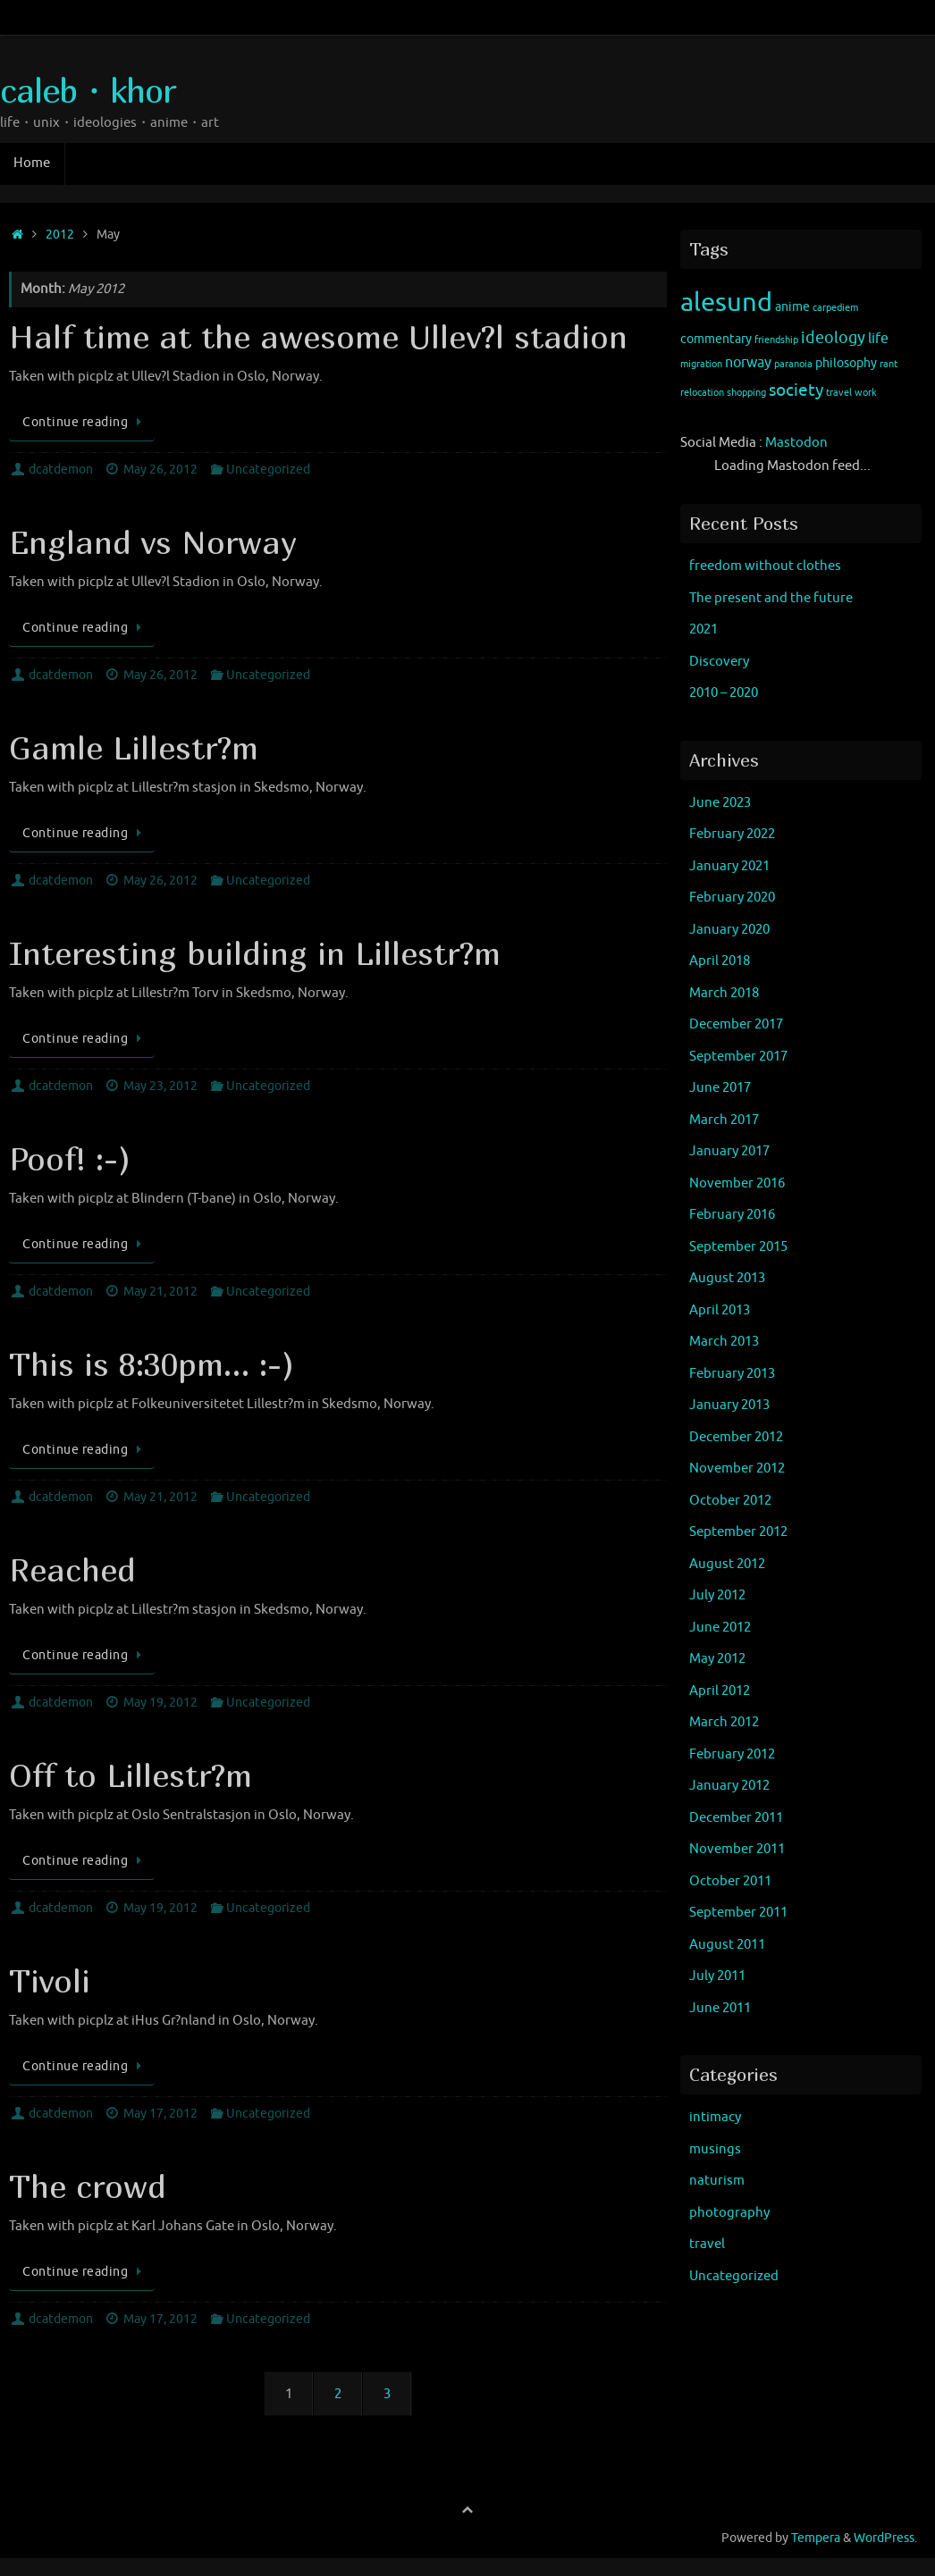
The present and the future (771, 598)
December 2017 (736, 1024)
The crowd (87, 2186)
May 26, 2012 (160, 469)
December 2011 (736, 1817)
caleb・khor (87, 90)
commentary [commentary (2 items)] (716, 339)
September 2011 (738, 1912)
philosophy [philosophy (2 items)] (846, 363)
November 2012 (737, 1468)
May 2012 (717, 1658)
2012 (60, 234)
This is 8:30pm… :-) (151, 1364)
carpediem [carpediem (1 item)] (835, 308)
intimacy (715, 2117)
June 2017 (720, 1087)
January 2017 (729, 1151)
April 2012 (719, 1690)
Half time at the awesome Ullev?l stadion (318, 336)
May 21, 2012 (160, 1291)
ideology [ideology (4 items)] (833, 338)
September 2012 (738, 1531)
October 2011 (730, 1881)
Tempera (815, 2538)
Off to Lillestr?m (130, 1775)
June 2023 (720, 802)
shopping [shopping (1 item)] (746, 393)
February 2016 (732, 1214)
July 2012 (717, 1595)
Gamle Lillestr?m (133, 747)
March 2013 (724, 1341)
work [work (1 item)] (866, 393)
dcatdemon (61, 469)
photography (729, 2212)
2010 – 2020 (723, 692)
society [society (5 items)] (796, 390)
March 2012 (724, 1722)
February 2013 (732, 1373)
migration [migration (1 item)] (701, 364)
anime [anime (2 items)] (792, 307)
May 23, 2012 (160, 1086)
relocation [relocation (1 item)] (702, 393)
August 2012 (727, 1564)
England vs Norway (153, 542)
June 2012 (720, 1627)
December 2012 (736, 1437)
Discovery (719, 661)
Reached (72, 1569)
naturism (717, 2180)
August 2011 (727, 1944)
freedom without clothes (765, 566)
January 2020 (729, 929)
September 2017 (738, 1056)
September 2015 (738, 1246)
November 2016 (737, 1183)
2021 (703, 629)
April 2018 (719, 960)
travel (707, 2244)
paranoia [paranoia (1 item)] (793, 364)
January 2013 (729, 1405)
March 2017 (724, 1120)
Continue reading (84, 422)
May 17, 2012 (160, 2113)
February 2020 (732, 897)
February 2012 (732, 1754)
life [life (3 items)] (878, 339)
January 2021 (729, 866)
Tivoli (49, 1980)
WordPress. (885, 2538)
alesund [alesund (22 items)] (726, 302)
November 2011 (737, 1849)
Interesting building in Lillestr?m (255, 953)
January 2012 (729, 1785)
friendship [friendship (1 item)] (776, 340)
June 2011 (720, 2008)
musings (715, 2149)
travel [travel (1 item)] (839, 393)
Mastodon (796, 442)
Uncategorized (268, 469)
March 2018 (724, 993)
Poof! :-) (70, 1158)
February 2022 (732, 834)
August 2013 (727, 1278)
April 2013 (719, 1310)
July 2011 (717, 1976)
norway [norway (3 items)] (748, 363)
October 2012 (730, 1500)
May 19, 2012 (160, 1702)
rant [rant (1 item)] (888, 364)
